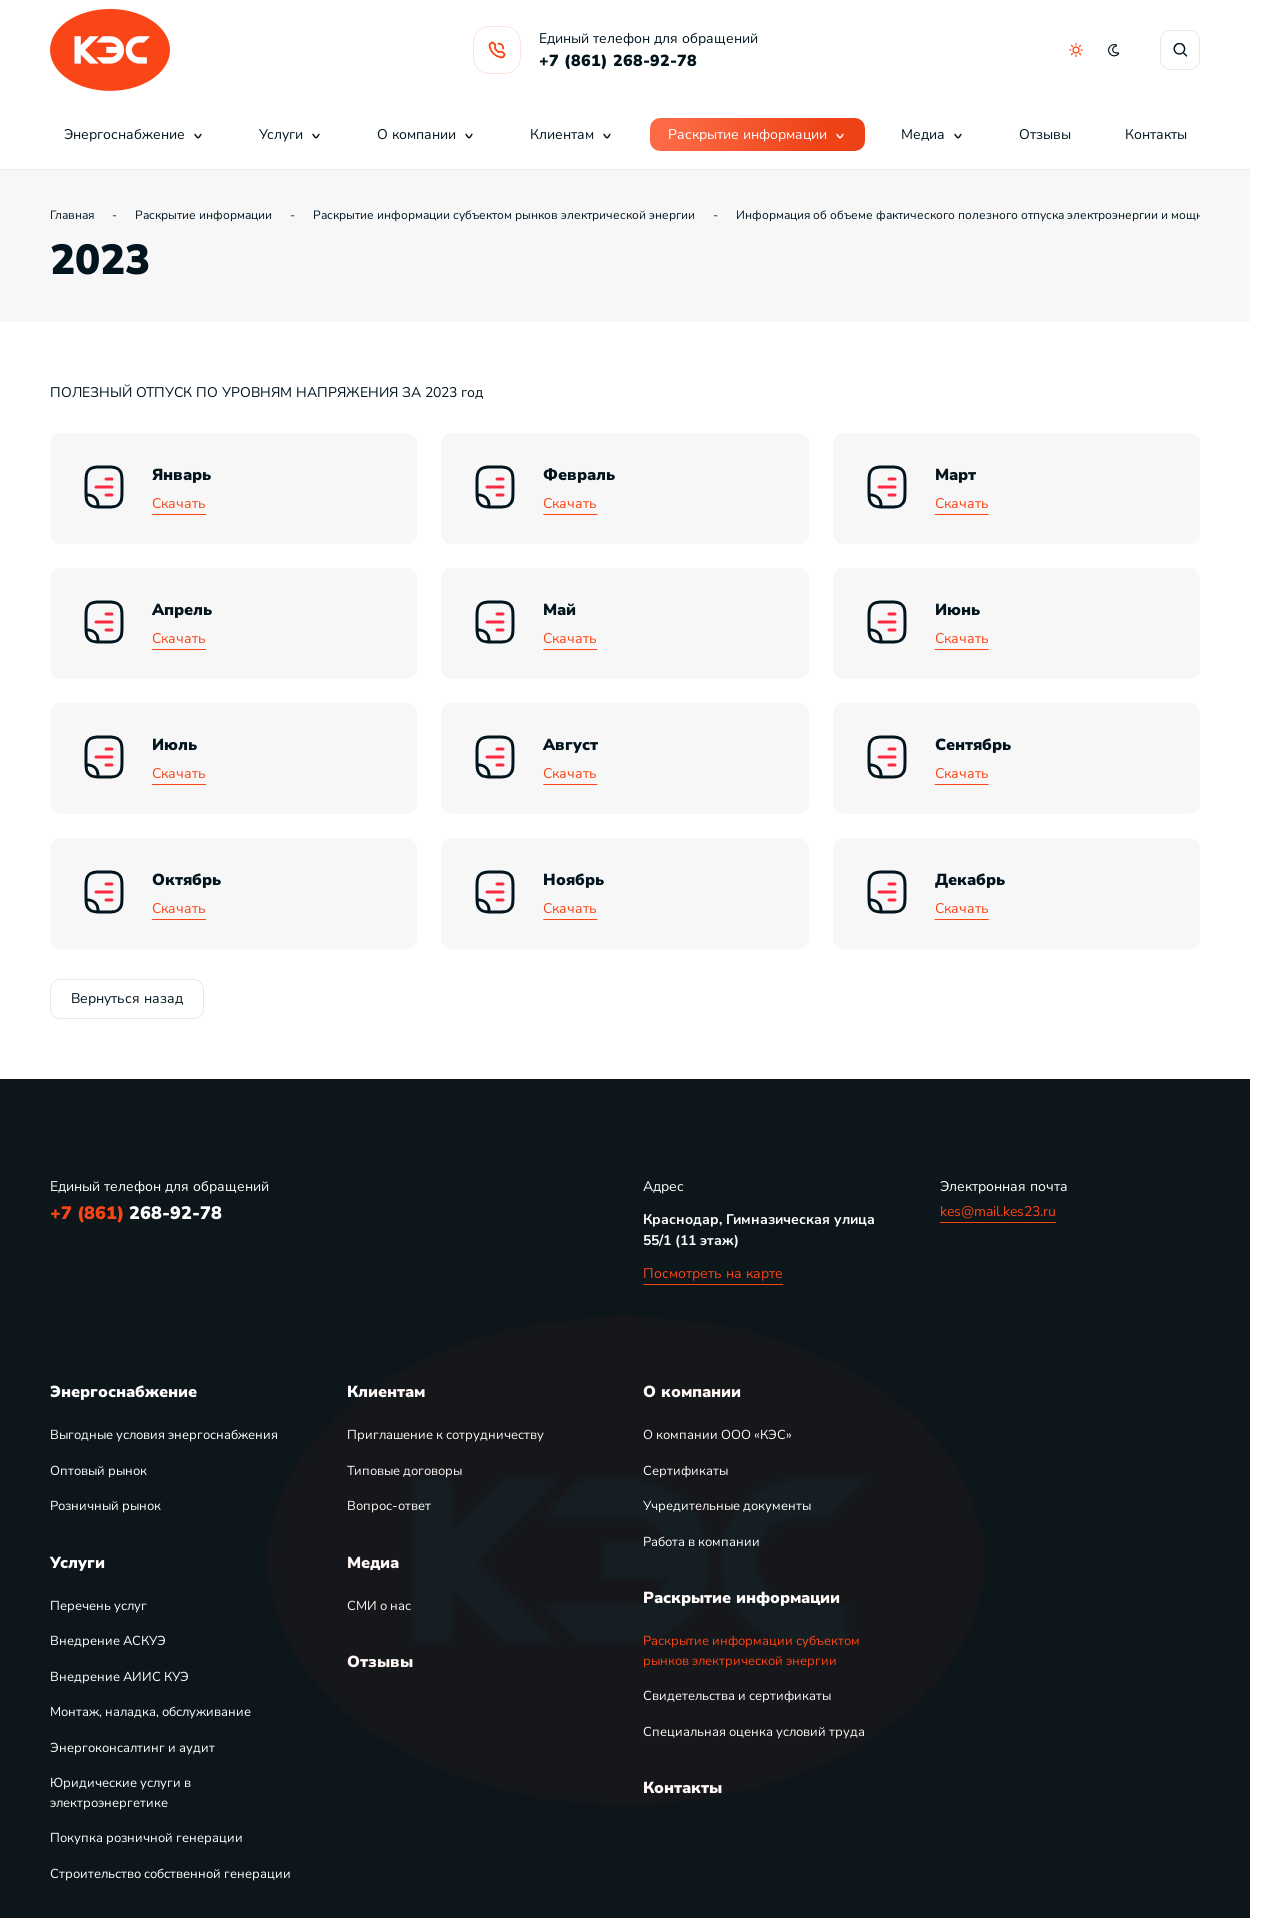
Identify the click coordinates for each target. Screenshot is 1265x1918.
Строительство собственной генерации (170, 1874)
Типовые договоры (404, 1471)
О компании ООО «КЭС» (717, 1435)
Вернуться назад (127, 998)
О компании (426, 134)
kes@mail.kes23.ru (998, 1211)
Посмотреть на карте (713, 1273)
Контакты (1156, 134)
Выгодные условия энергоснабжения (164, 1435)
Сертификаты (685, 1471)
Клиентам (572, 134)
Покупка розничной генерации (146, 1838)
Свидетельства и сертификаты (737, 1696)
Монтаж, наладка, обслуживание (150, 1712)
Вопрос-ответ (389, 1506)
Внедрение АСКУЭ (108, 1641)
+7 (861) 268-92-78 (618, 61)
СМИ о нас (379, 1606)
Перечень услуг (98, 1606)
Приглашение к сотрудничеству (445, 1435)
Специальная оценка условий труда (754, 1732)
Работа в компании (701, 1542)
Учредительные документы (727, 1506)
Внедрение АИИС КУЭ (119, 1677)
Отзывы (1045, 134)
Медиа (933, 134)
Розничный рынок (105, 1506)
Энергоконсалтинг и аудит (132, 1748)
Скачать (179, 503)
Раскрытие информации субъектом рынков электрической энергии (751, 1651)
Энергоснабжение (134, 134)
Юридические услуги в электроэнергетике (120, 1793)
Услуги (291, 134)
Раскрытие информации (757, 134)
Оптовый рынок (98, 1471)
